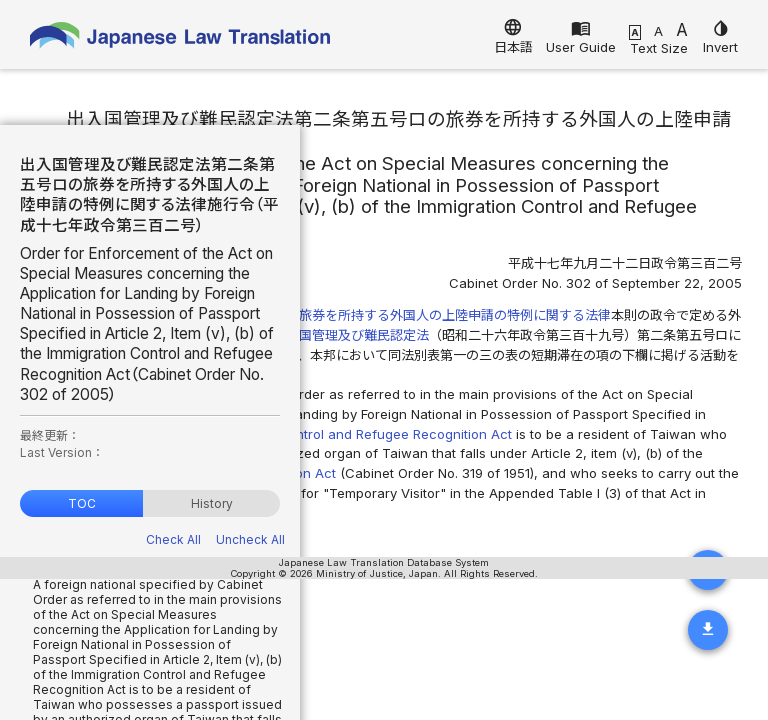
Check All (173, 539)
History (212, 503)
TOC (82, 503)
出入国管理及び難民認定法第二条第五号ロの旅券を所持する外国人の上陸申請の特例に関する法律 (325, 315)
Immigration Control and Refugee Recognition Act (357, 434)
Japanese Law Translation (180, 39)
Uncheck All (250, 539)
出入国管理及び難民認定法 (351, 335)
